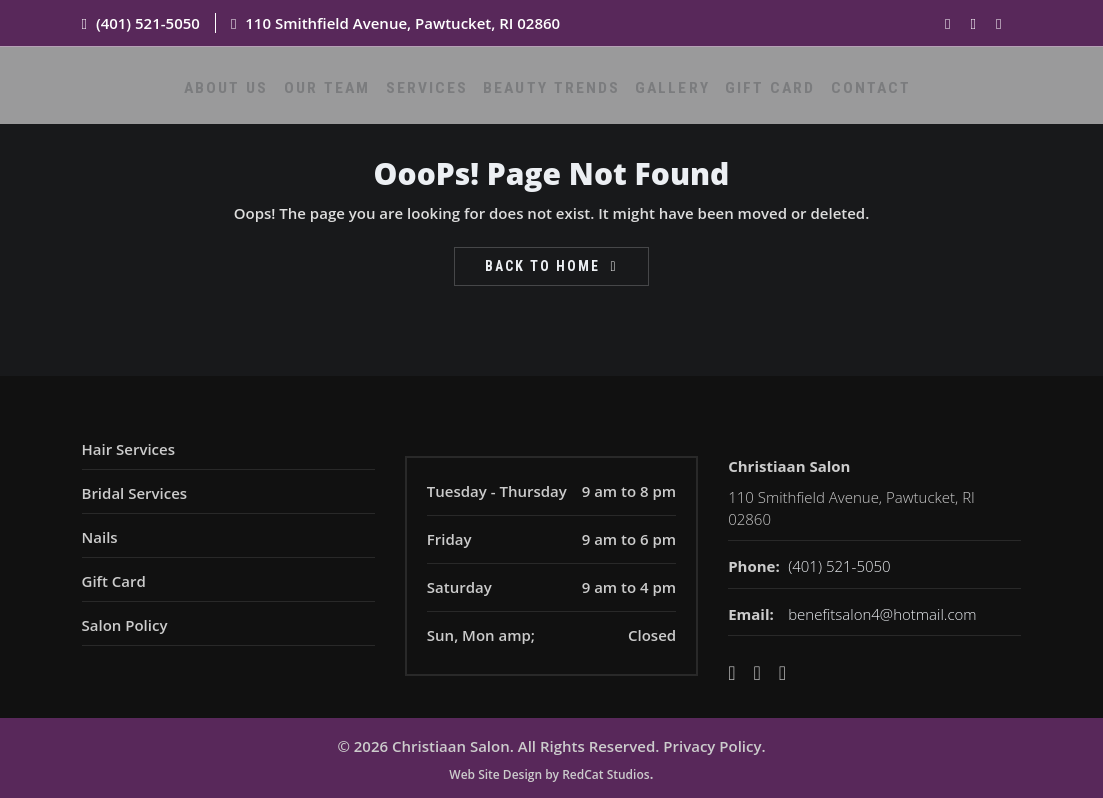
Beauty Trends (557, 97)
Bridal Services (135, 493)
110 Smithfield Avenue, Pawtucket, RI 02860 (402, 23)
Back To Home (542, 266)
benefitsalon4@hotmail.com (882, 614)
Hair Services (128, 449)
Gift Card (755, 97)
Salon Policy (125, 625)
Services (444, 97)
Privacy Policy (712, 746)
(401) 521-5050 (148, 23)
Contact (845, 97)
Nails (100, 537)
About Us (261, 97)
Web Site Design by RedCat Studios (549, 774)
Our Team (353, 97)
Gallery (667, 97)
